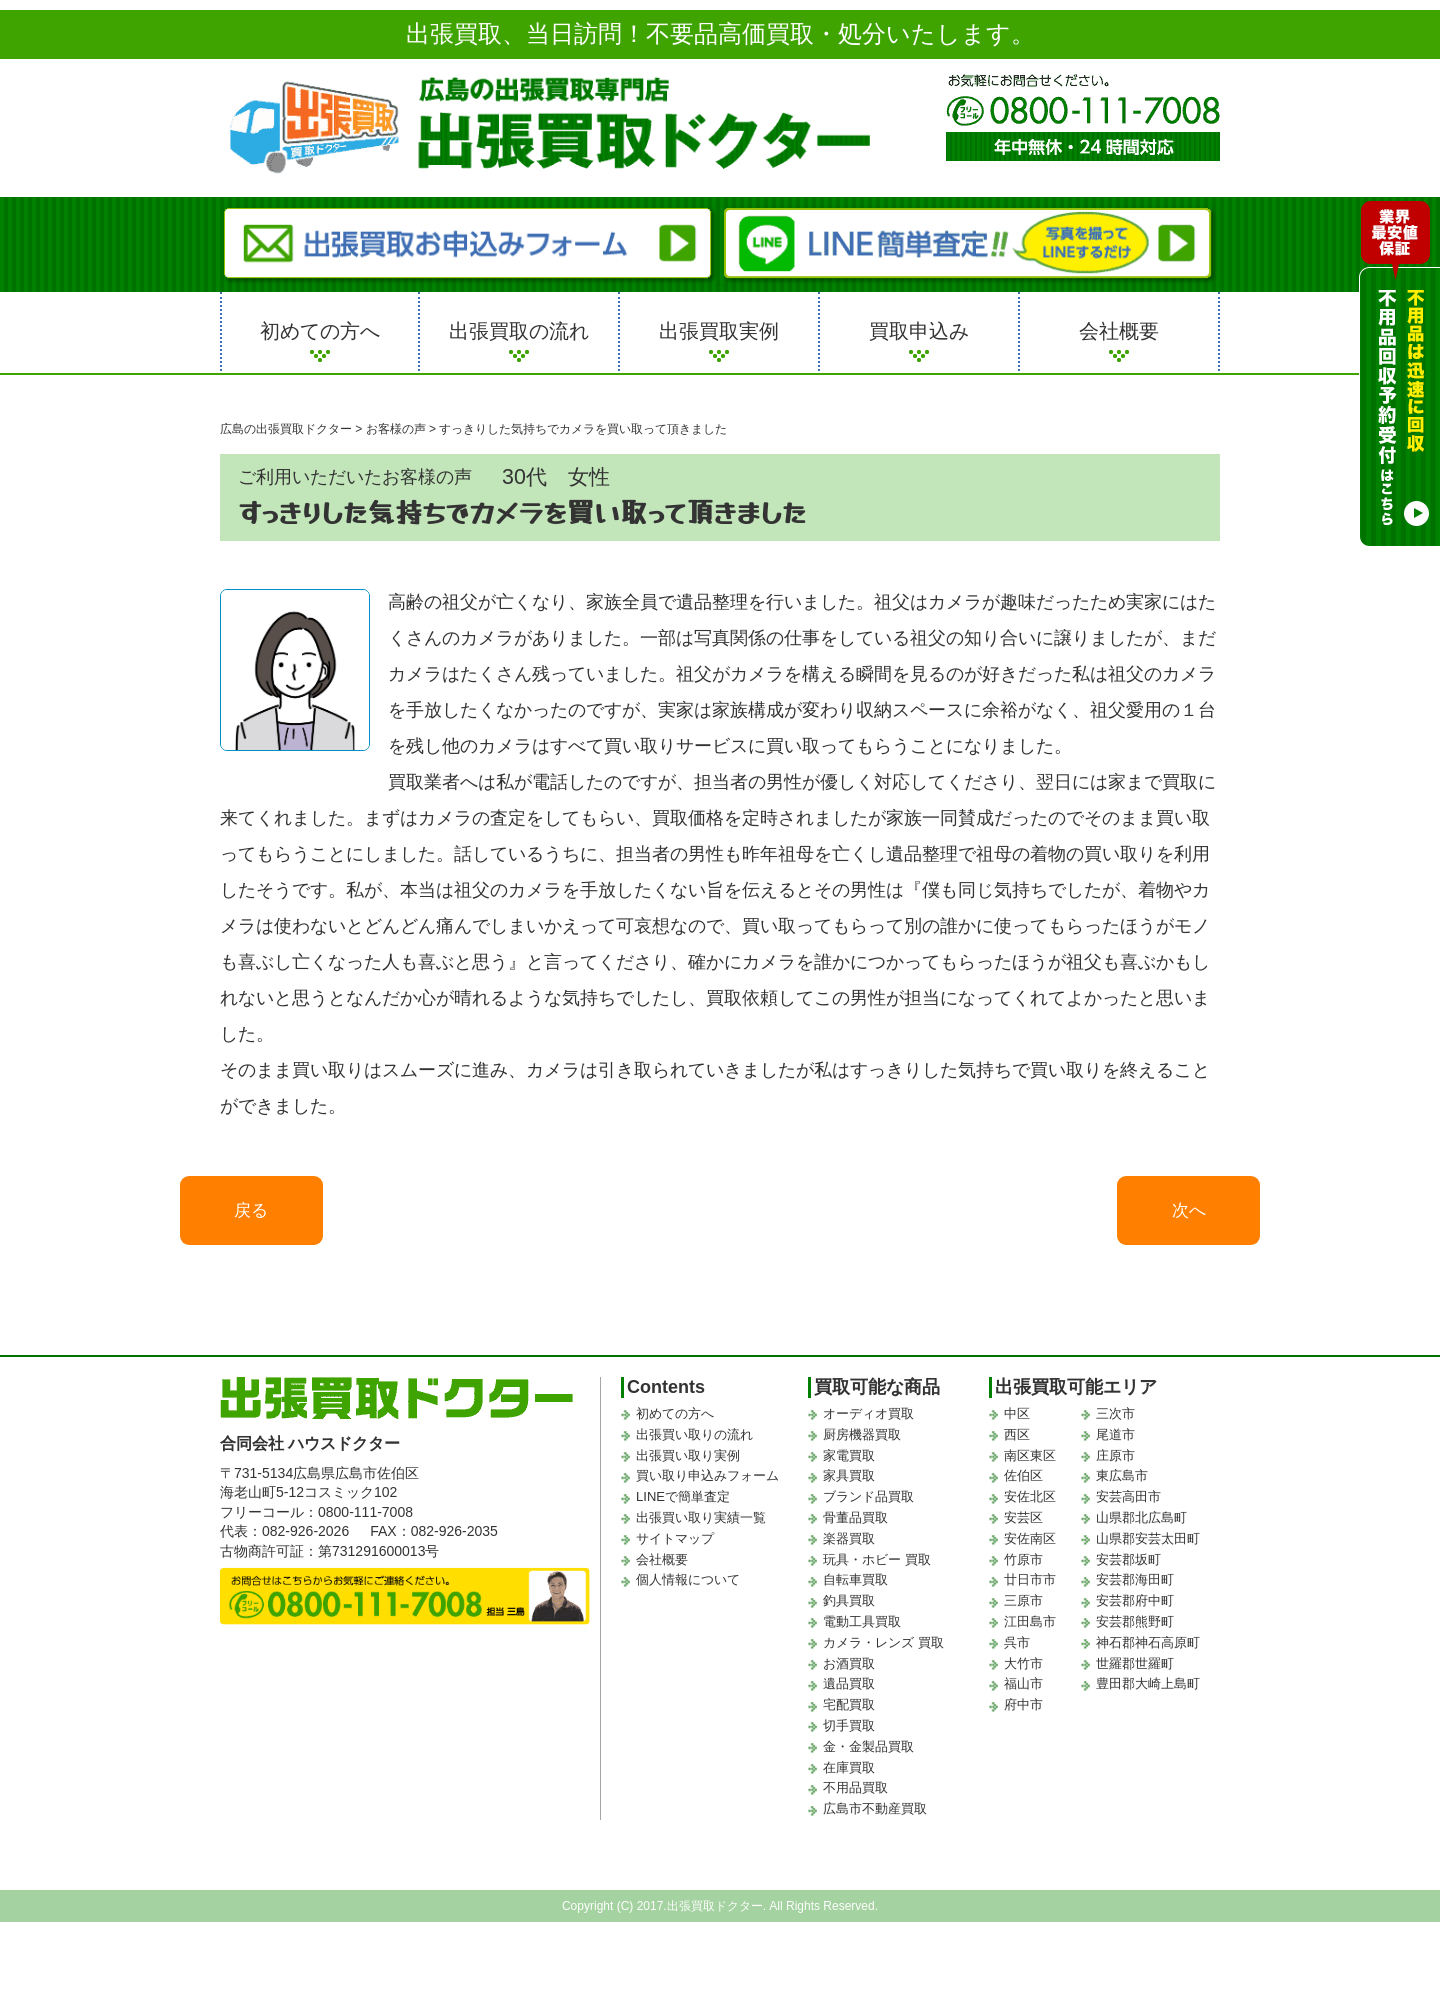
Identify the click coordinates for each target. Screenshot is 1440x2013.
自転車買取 (855, 1586)
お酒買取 (849, 1669)
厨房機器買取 (862, 1440)
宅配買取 (849, 1710)
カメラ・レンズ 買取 (883, 1648)
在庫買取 (849, 1773)
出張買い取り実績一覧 (701, 1523)
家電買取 (849, 1461)
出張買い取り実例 (688, 1461)
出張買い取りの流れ (694, 1440)
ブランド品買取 (868, 1502)
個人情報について (688, 1586)
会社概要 (1119, 331)
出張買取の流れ (519, 331)
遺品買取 (849, 1690)
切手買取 (849, 1731)
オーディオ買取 (868, 1419)
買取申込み (919, 331)
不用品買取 (855, 1794)
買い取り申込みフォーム (707, 1482)
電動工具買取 (862, 1627)
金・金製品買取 (868, 1752)
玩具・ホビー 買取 (877, 1565)
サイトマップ (675, 1544)
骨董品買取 (855, 1523)
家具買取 (849, 1482)
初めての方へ (320, 331)
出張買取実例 (719, 331)
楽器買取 (849, 1544)
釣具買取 (849, 1606)
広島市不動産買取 (875, 1814)
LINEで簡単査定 (683, 1502)
